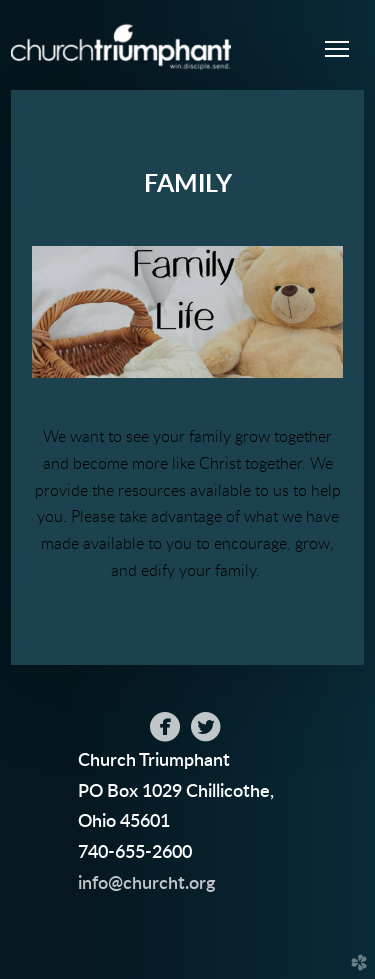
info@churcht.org (146, 883)
